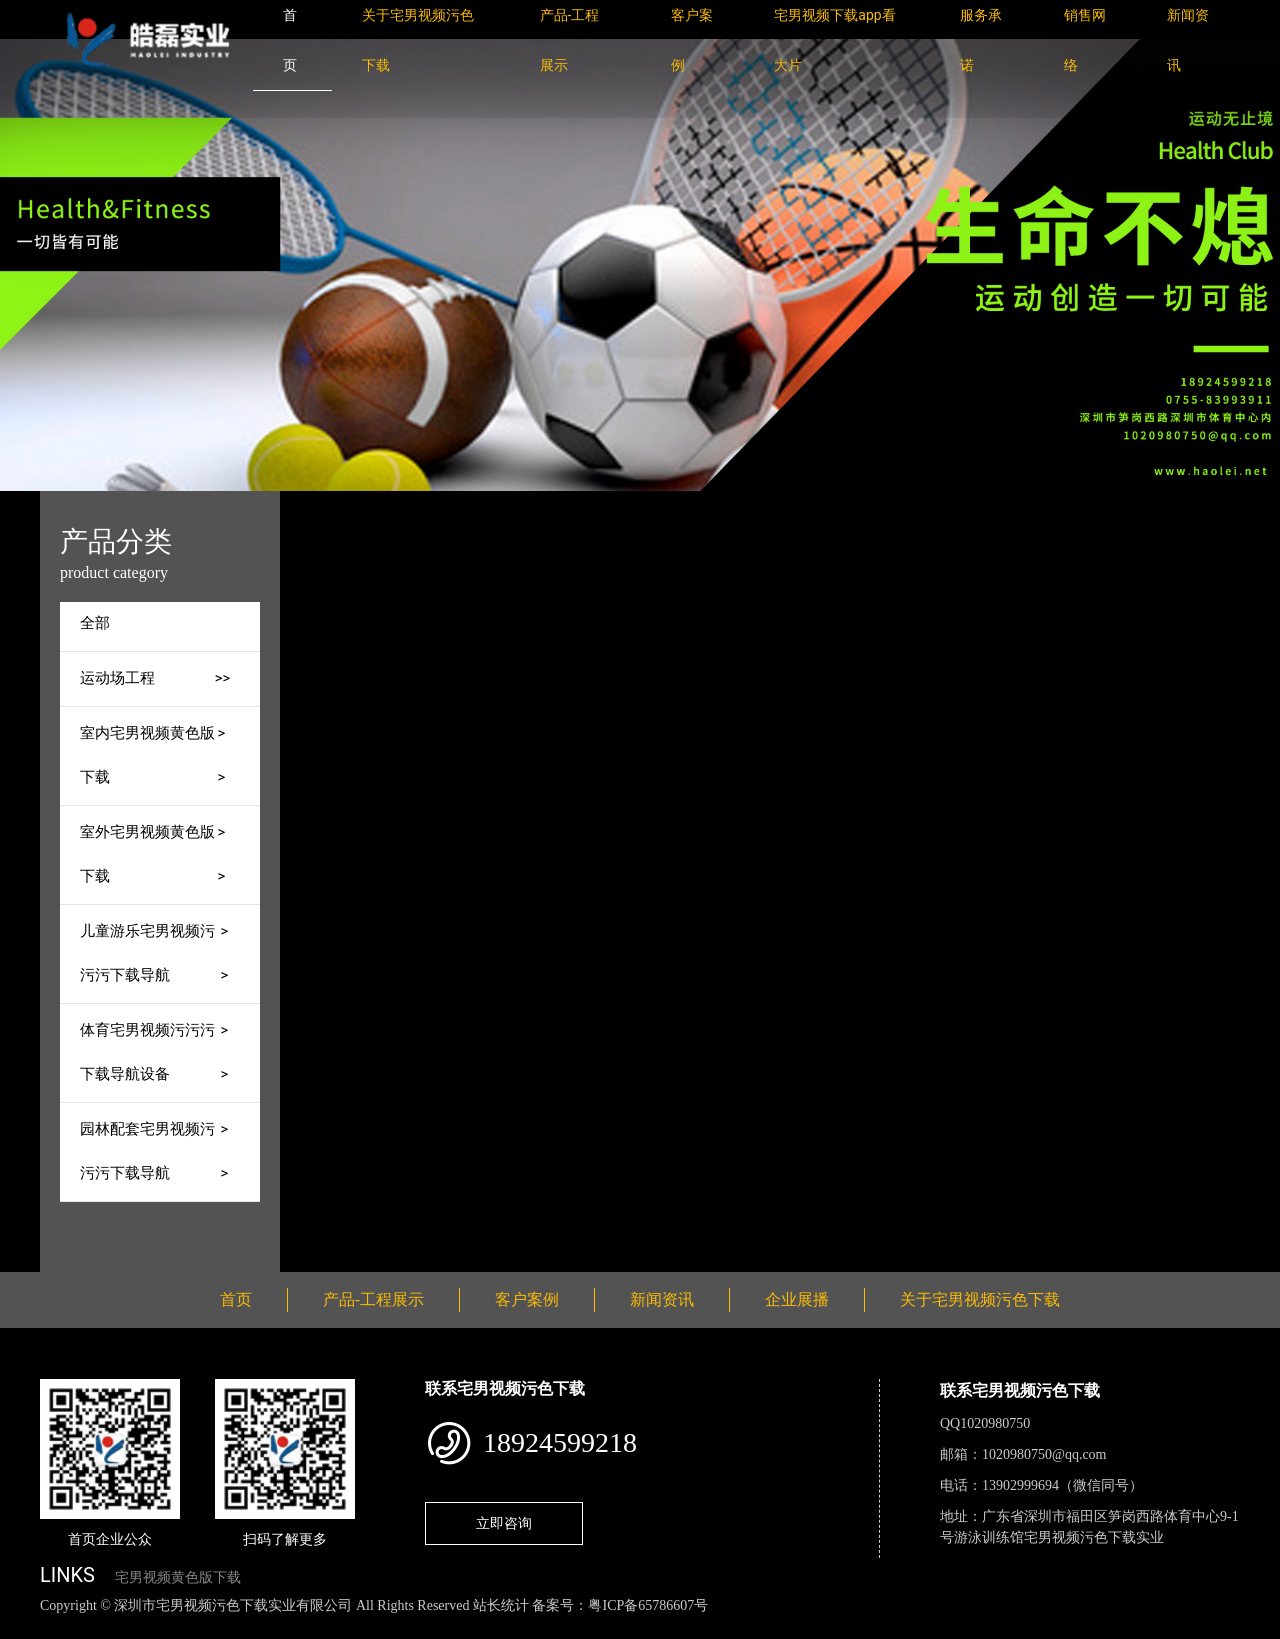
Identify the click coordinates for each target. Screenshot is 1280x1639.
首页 (413, 504)
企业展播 (797, 1299)
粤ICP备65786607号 (648, 1605)
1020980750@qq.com (1044, 1454)
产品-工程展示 (498, 504)
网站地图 (30, 1627)
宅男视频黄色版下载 (178, 1577)
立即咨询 (504, 1523)
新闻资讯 (662, 1299)
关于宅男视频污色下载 (980, 1299)
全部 (95, 623)
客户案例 (527, 1299)
